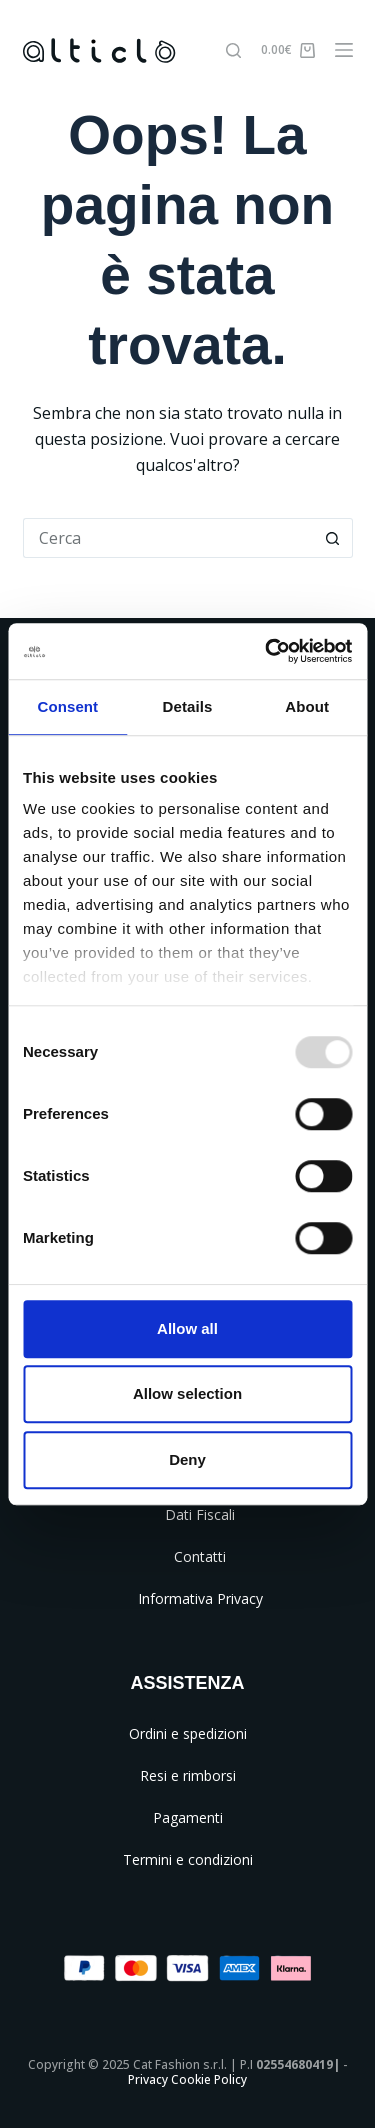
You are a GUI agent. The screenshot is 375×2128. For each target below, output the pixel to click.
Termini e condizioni (188, 1859)
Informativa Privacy (200, 1598)
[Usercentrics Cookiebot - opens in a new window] (267, 651)
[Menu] (344, 50)
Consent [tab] (67, 706)
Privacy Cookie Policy (187, 2079)
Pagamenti (188, 1817)
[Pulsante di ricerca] (333, 538)
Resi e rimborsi (188, 1775)
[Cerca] (233, 50)
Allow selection (187, 1393)
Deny (187, 1459)
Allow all (187, 1328)
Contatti (200, 1556)
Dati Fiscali (200, 1514)
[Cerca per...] (168, 538)
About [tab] (307, 706)
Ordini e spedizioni (188, 1733)
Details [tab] (188, 706)
